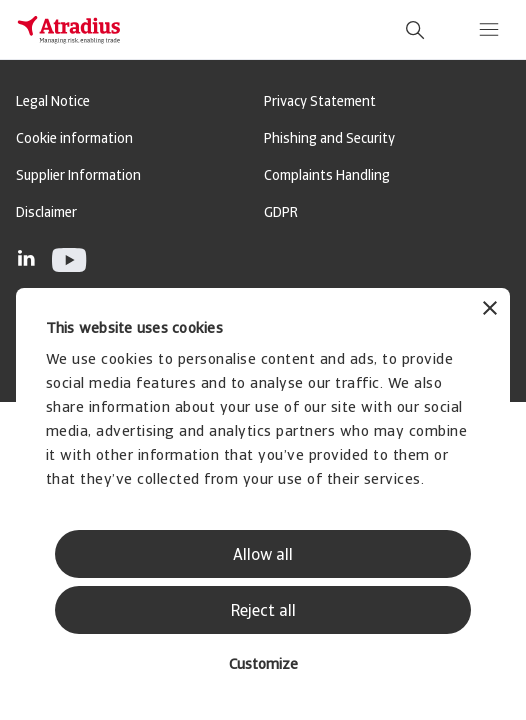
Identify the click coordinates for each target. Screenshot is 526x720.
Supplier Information (78, 176)
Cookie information (74, 139)
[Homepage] (69, 30)
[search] (415, 30)
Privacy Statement (320, 102)
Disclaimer (46, 213)
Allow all (263, 556)
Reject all (263, 612)
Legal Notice (53, 102)
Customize (263, 665)
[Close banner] (490, 310)
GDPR (281, 213)
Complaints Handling (327, 176)
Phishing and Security (329, 139)
